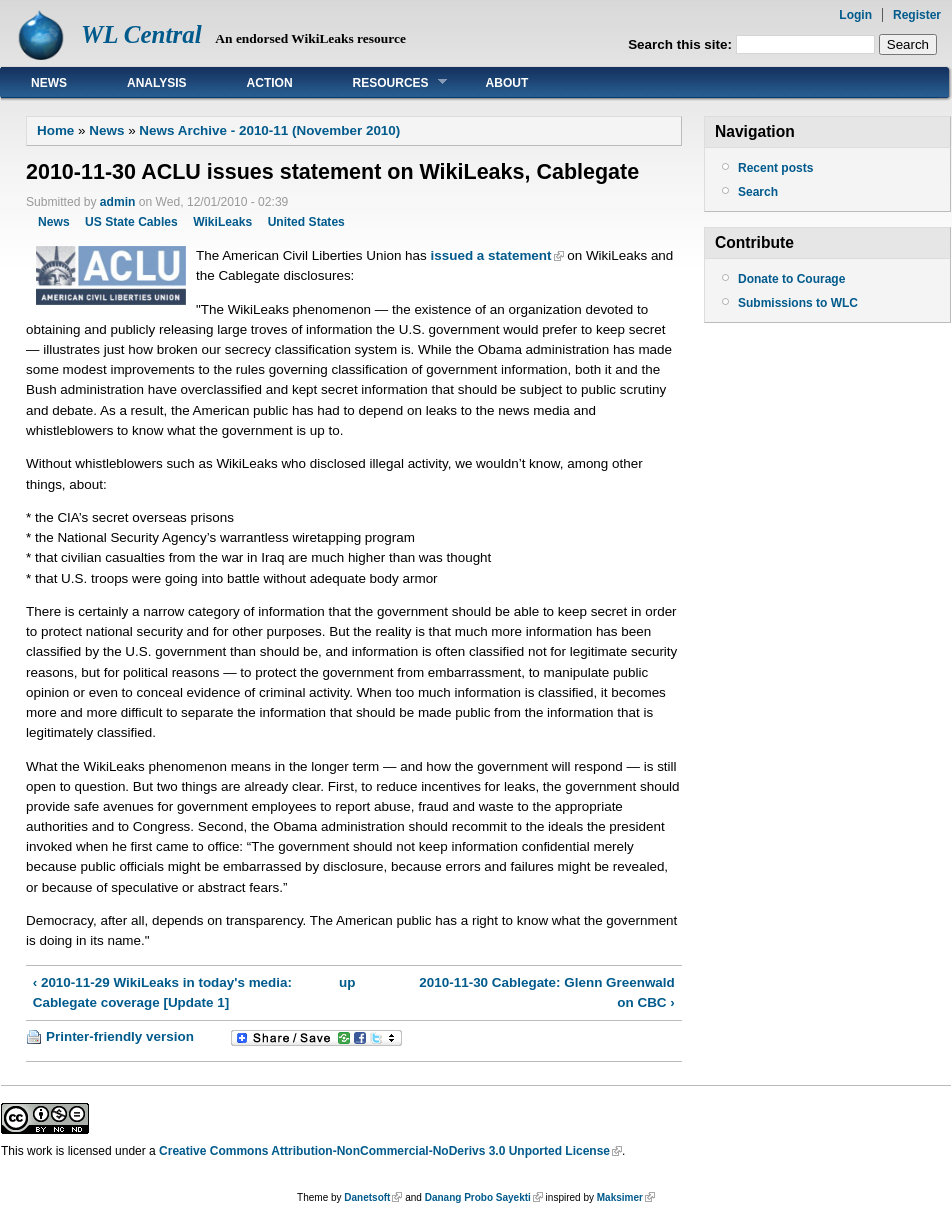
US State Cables (131, 222)
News (49, 83)
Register (917, 15)
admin (118, 202)
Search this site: (682, 44)
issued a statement (491, 255)
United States (306, 222)
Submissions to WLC (798, 303)
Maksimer (620, 1197)
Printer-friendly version (120, 1036)
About (507, 83)
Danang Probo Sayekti (478, 1197)
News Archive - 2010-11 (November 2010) (269, 130)
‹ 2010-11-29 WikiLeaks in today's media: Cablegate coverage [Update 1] (162, 992)
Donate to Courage (791, 279)
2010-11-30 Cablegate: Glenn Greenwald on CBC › (546, 992)
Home (55, 130)
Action (270, 83)
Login (855, 15)
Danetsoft (367, 1197)
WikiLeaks (222, 222)
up (347, 982)
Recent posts (775, 168)
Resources (385, 82)
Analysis (157, 83)
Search (758, 192)
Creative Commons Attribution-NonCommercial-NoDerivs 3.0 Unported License (384, 1151)
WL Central (141, 34)
